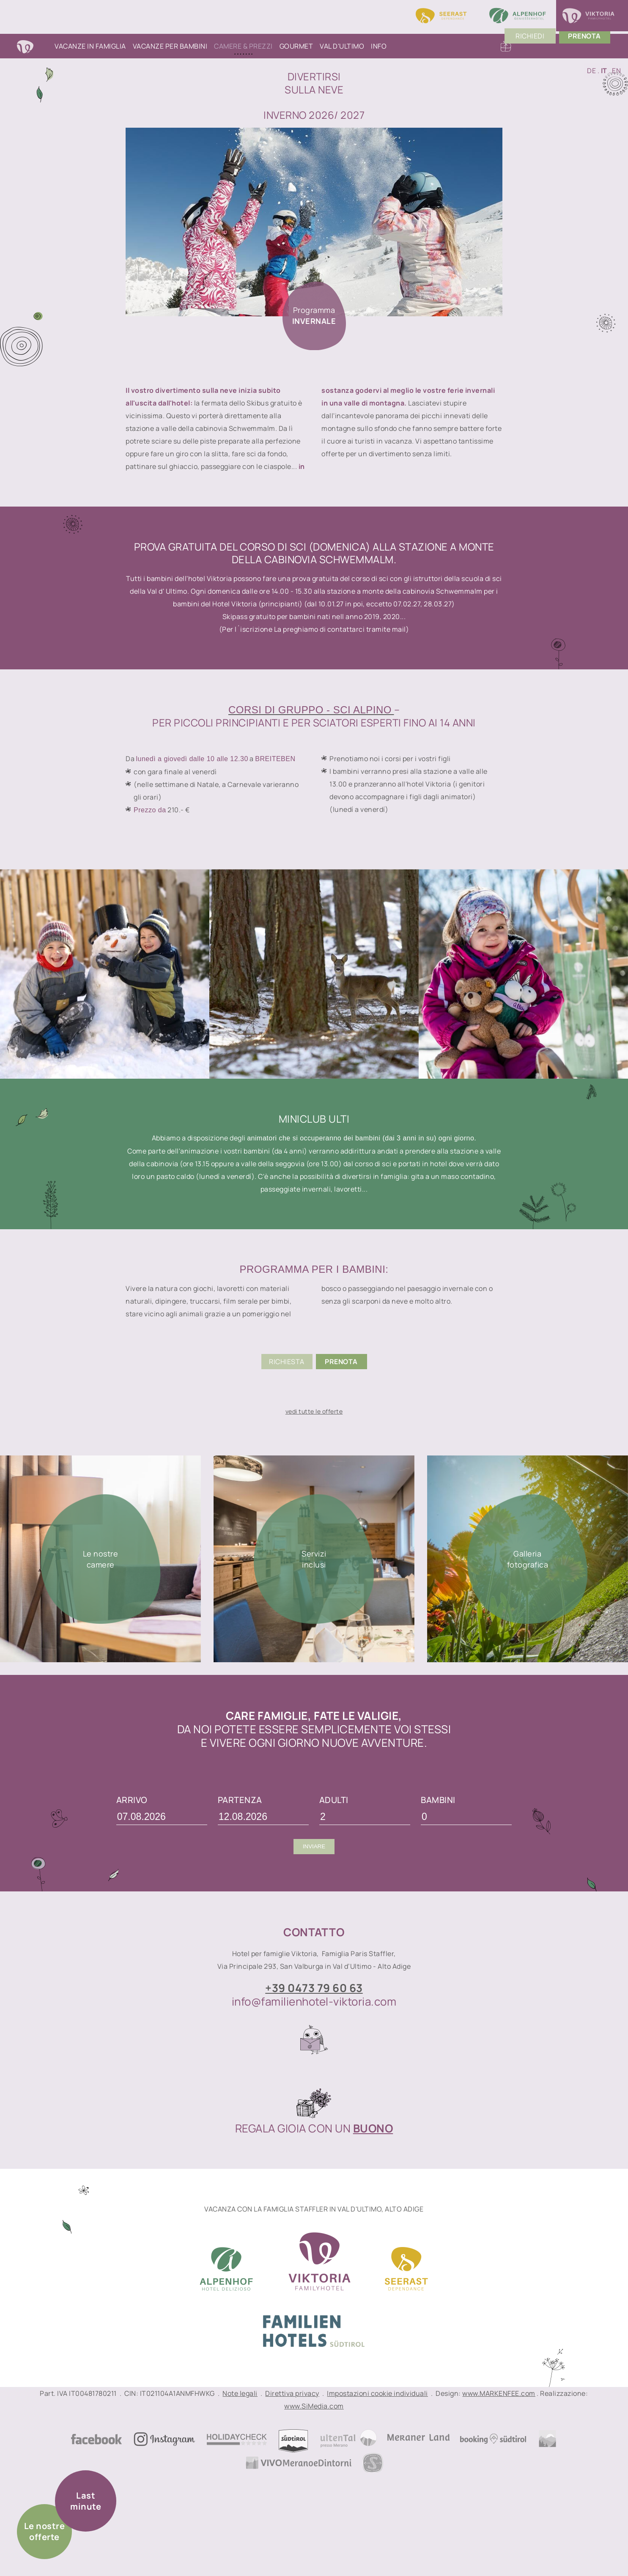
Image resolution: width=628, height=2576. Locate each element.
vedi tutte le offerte (314, 1411)
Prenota (341, 1361)
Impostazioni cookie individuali (377, 2393)
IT (604, 70)
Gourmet (296, 46)
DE (591, 70)
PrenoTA (595, 46)
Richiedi (541, 46)
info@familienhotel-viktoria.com (314, 2001)
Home (34, 46)
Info (379, 46)
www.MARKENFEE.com (498, 2393)
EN (616, 70)
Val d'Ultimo (342, 46)
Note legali (240, 2393)
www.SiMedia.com (314, 2406)
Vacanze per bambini (170, 46)
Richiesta (286, 1361)
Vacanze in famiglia (90, 46)
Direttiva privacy (292, 2393)
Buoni (506, 46)
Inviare (314, 1846)
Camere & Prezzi (243, 46)
